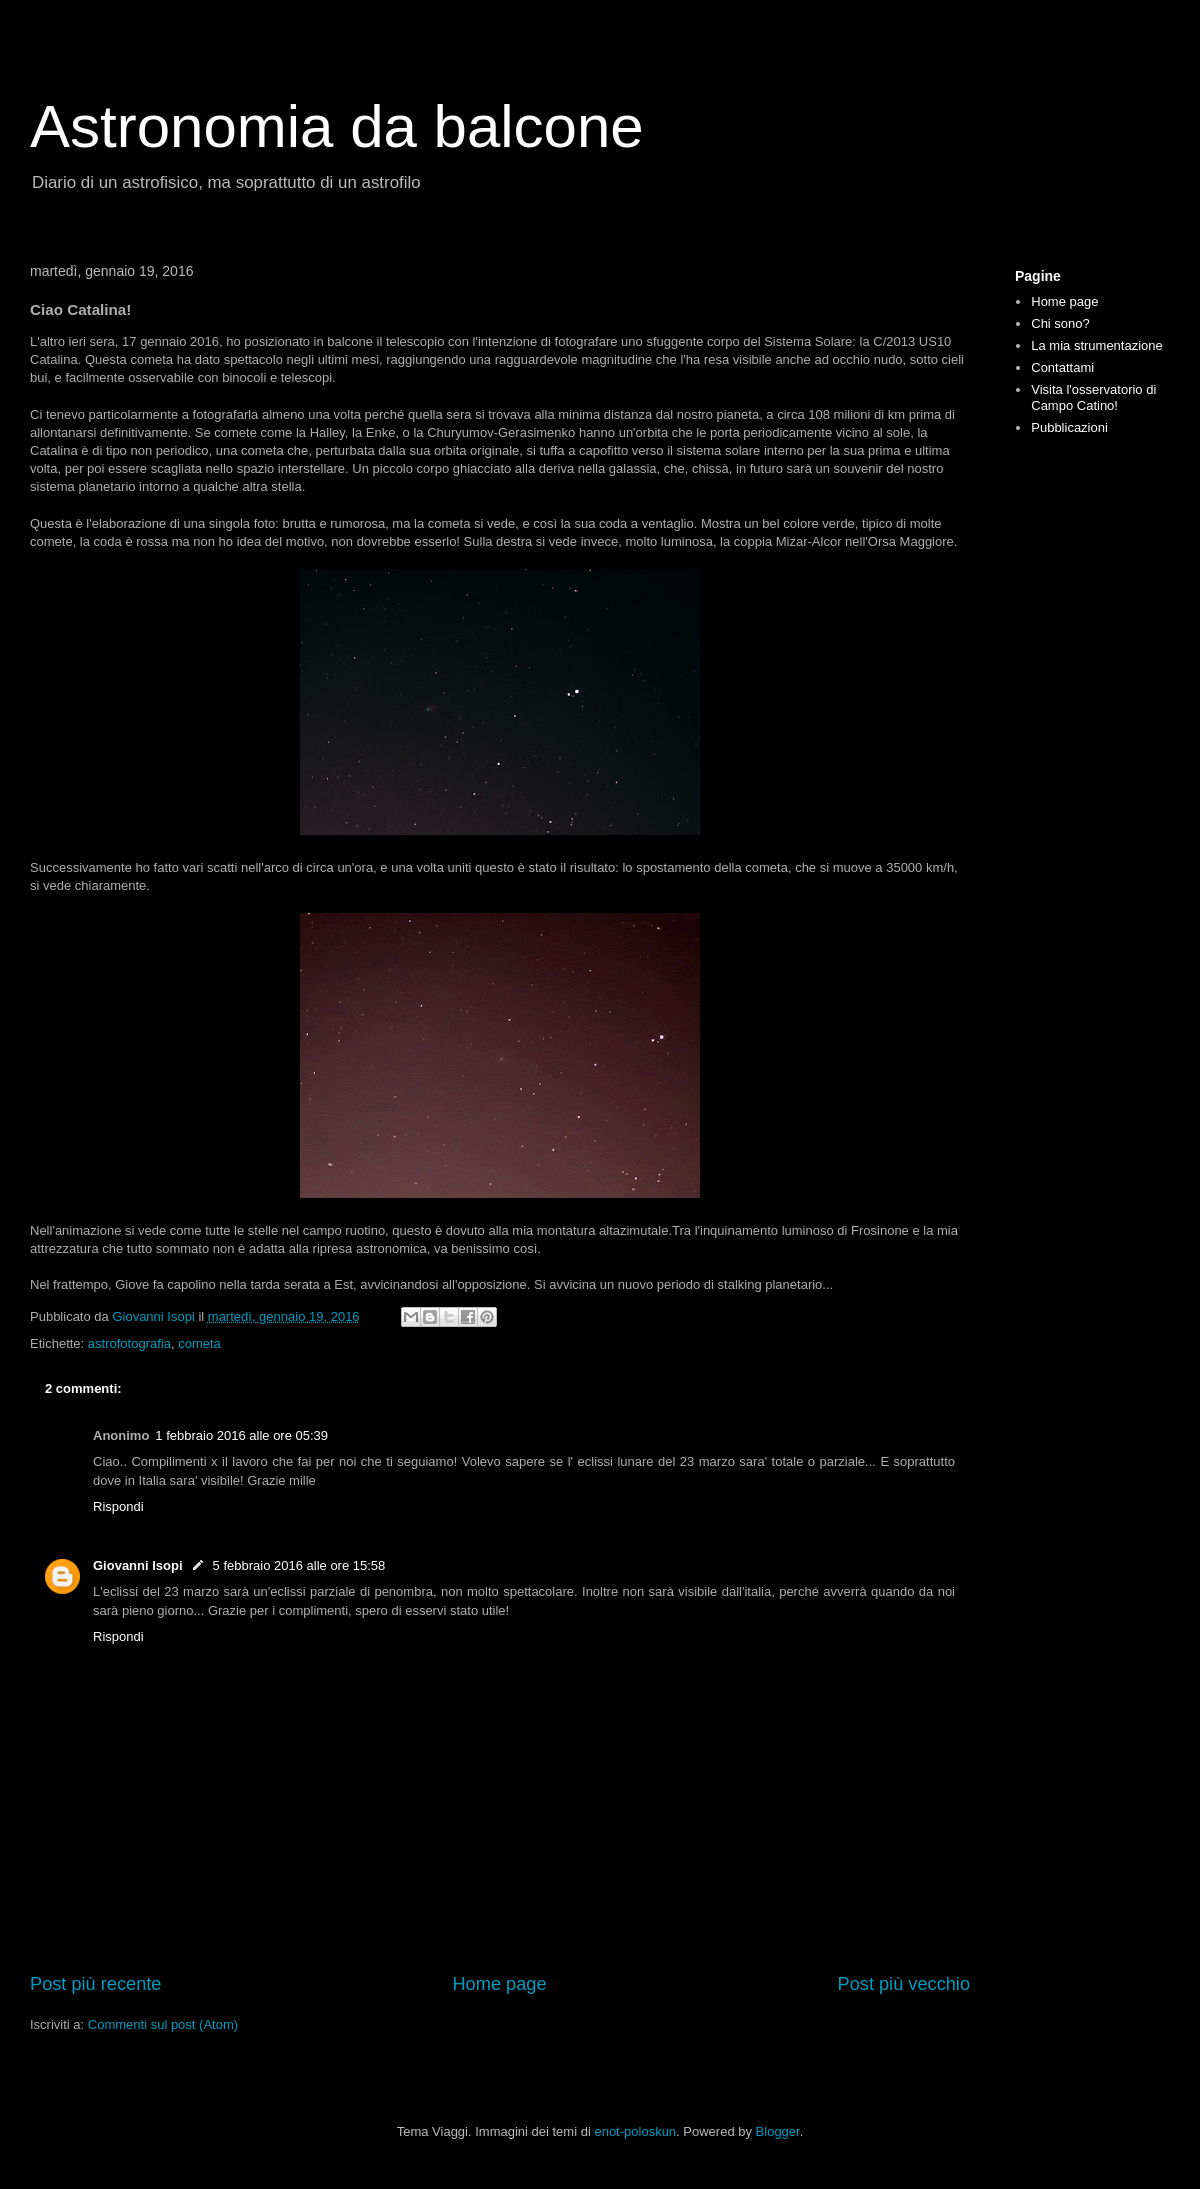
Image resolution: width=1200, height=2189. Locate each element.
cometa (199, 1343)
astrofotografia (129, 1343)
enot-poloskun (635, 2131)
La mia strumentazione (1097, 345)
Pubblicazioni (1069, 427)
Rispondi (118, 1506)
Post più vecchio (904, 1984)
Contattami (1062, 367)
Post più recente (95, 1984)
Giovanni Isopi (138, 1565)
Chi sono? (1060, 323)
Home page (499, 1984)
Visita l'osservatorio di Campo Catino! (1093, 397)
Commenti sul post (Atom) (163, 2024)
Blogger (778, 2131)
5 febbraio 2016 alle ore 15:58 (299, 1565)
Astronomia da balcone (337, 126)
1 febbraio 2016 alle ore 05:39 (241, 1435)
